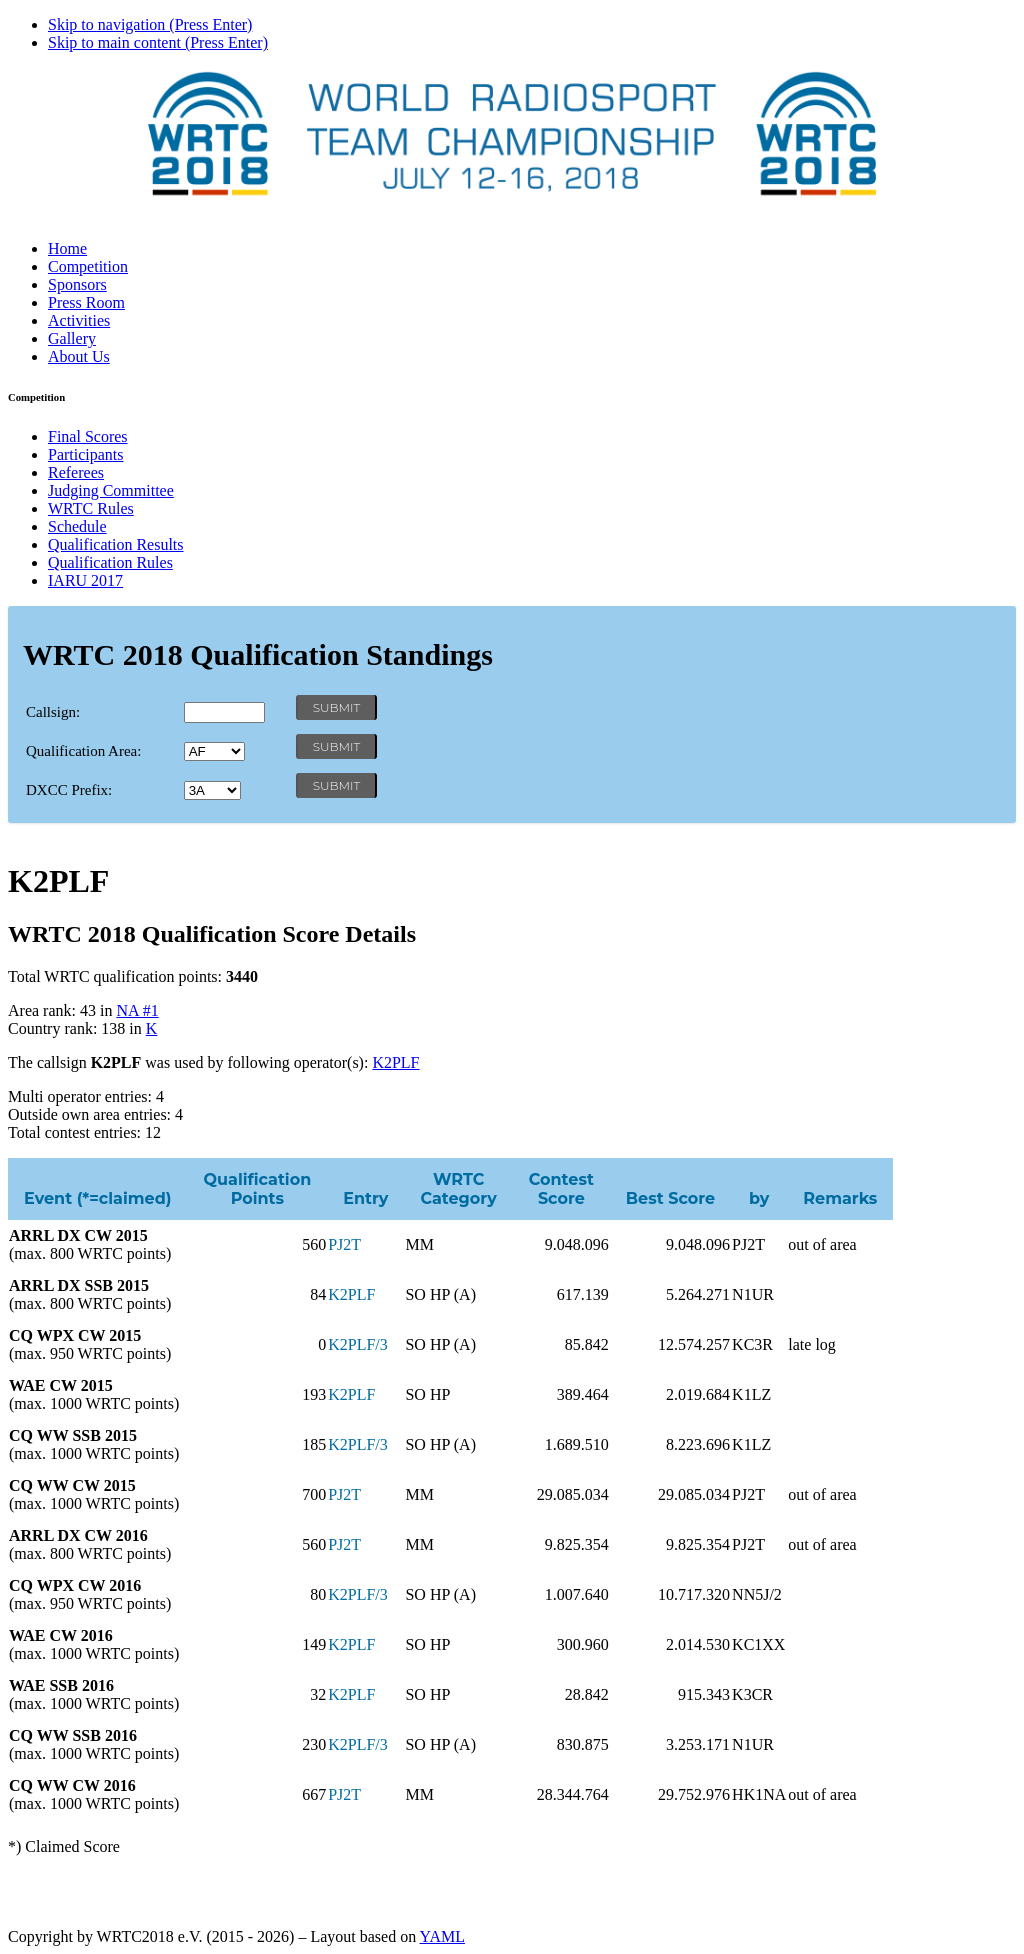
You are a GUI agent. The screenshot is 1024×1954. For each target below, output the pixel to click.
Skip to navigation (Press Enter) (150, 24)
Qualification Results (116, 544)
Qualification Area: (83, 751)
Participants (86, 454)
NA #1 (137, 1010)
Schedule (77, 526)
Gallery (72, 338)
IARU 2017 (85, 580)
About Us (79, 356)
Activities (79, 320)
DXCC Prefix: (69, 790)
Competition (88, 266)
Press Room (86, 302)
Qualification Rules (110, 562)
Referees (76, 472)
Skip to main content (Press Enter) (158, 42)
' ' (214, 751)
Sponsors (77, 284)
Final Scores (88, 436)
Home (67, 248)
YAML (442, 1936)
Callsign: (53, 712)
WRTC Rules (91, 508)
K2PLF (395, 1062)
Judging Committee (111, 490)
